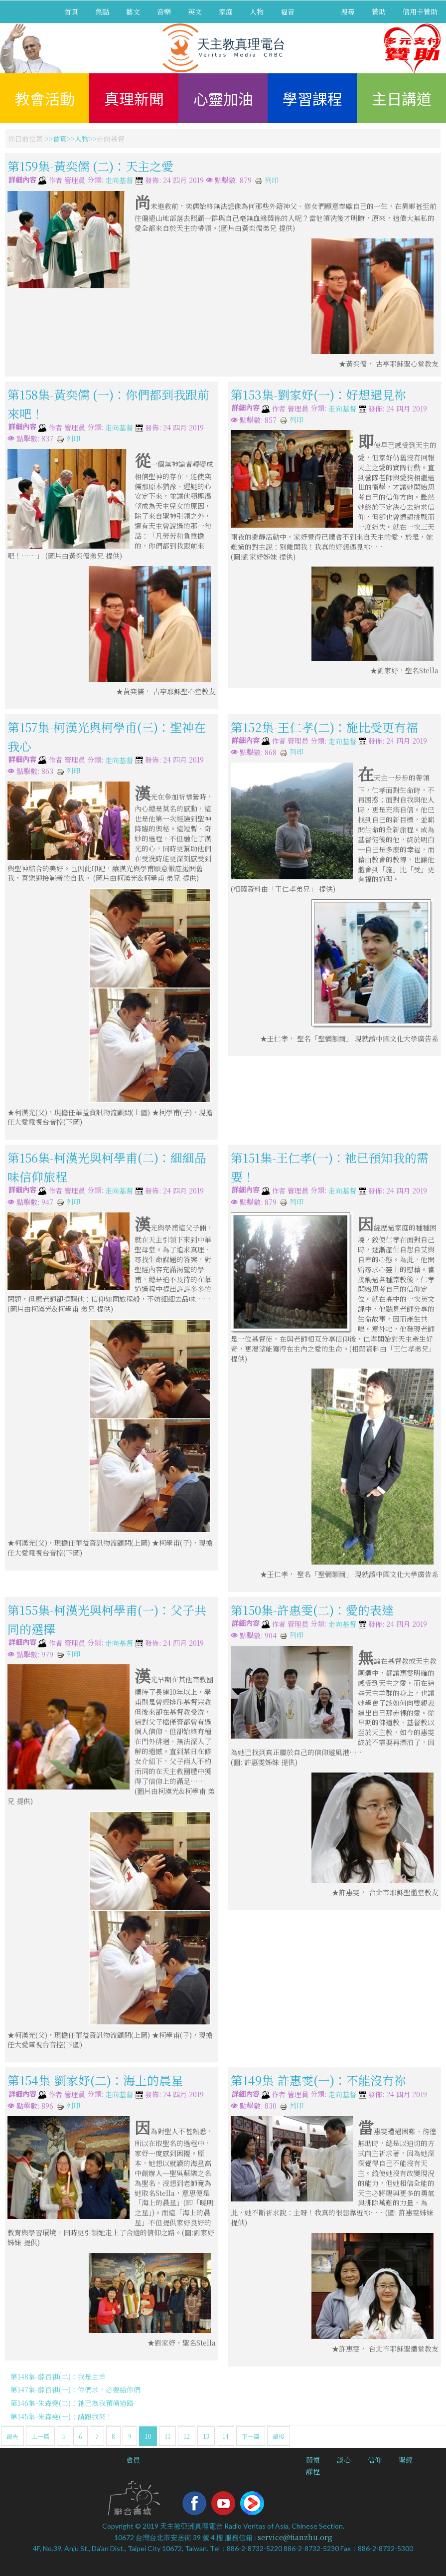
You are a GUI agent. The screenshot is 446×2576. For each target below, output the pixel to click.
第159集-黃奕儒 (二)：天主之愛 (90, 166)
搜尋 (348, 11)
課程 (313, 2471)
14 (225, 2436)
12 (186, 2436)
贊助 (379, 11)
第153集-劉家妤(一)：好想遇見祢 (318, 394)
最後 (279, 2436)
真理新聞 (134, 98)
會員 (133, 2460)
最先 (12, 2436)
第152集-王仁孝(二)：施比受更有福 (324, 726)
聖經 (406, 2460)
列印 (267, 180)
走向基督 (119, 181)
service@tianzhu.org (295, 2537)
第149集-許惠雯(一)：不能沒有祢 (318, 2080)
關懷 (313, 2460)
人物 (257, 11)
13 (206, 2436)
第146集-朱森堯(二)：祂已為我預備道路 (72, 2403)
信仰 (375, 2460)
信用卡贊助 (420, 11)
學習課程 (312, 98)
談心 (344, 2460)
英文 (195, 11)
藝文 (133, 11)
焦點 (102, 11)
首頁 (71, 11)
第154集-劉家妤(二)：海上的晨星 (95, 2080)
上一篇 (40, 2436)
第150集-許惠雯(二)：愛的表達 (312, 1609)
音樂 (164, 11)
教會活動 (45, 98)
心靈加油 (223, 98)
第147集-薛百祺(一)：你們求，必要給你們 (75, 2389)
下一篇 (251, 2436)
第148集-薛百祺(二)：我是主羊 (58, 2376)
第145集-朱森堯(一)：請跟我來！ (61, 2416)
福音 (288, 11)
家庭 (226, 11)
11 (167, 2436)
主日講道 (402, 98)
